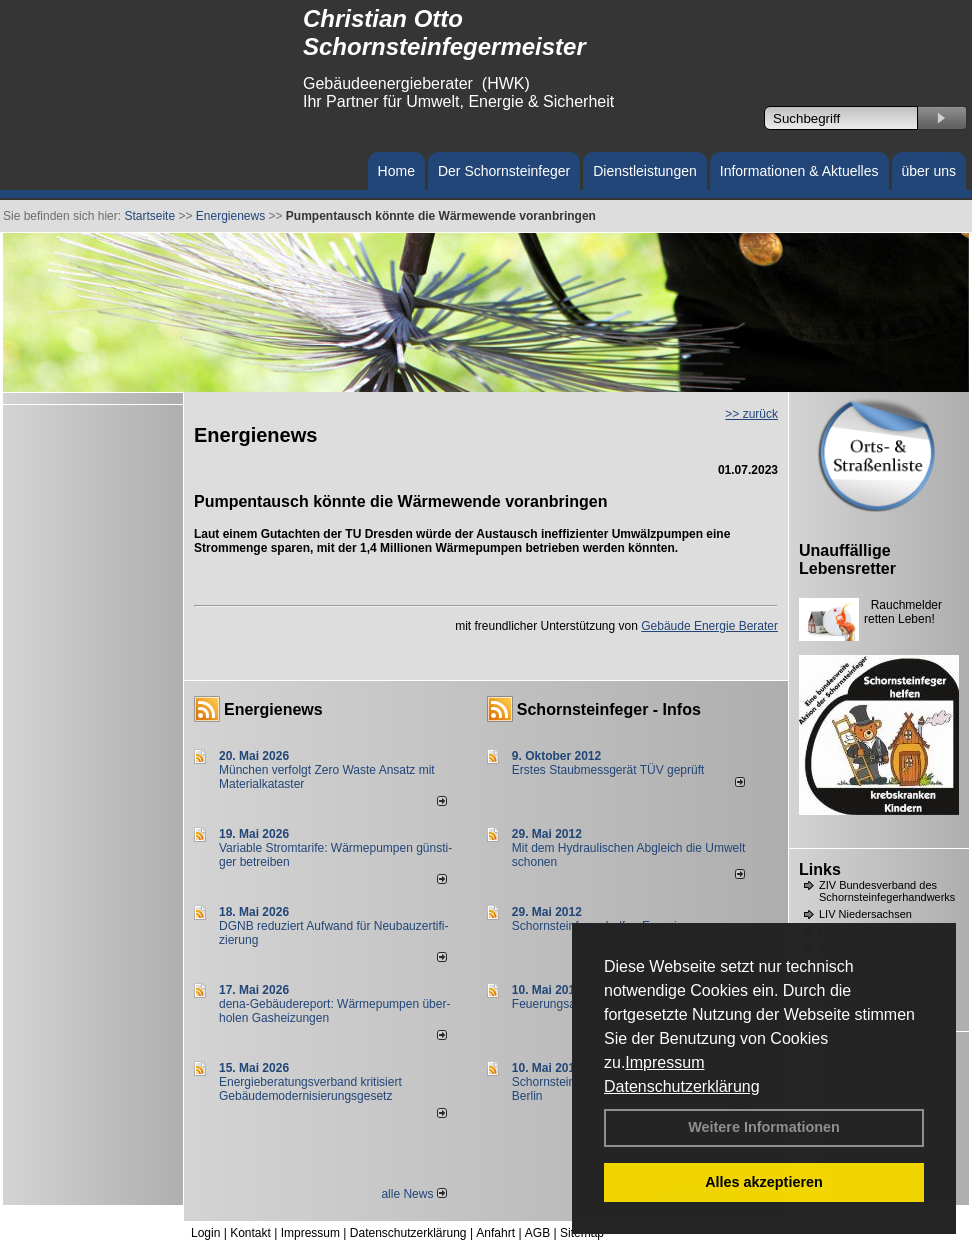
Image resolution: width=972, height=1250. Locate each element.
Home (396, 171)
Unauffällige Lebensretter (847, 559)
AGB (537, 1233)
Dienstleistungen (645, 171)
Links (820, 869)
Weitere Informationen (764, 1127)
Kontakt (250, 1233)
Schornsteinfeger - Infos (609, 709)
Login (205, 1233)
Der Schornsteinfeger (504, 171)
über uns (929, 171)
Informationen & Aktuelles (799, 171)
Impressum (664, 1062)
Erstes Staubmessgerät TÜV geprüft (608, 770)
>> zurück (751, 414)
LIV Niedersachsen (865, 914)
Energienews (273, 709)
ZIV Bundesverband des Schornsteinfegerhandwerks (887, 891)
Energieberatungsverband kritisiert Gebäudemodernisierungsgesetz (310, 1089)
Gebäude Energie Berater (709, 626)
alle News (413, 1194)
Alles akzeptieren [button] (764, 1182)
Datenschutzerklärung (682, 1086)
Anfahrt (495, 1233)
